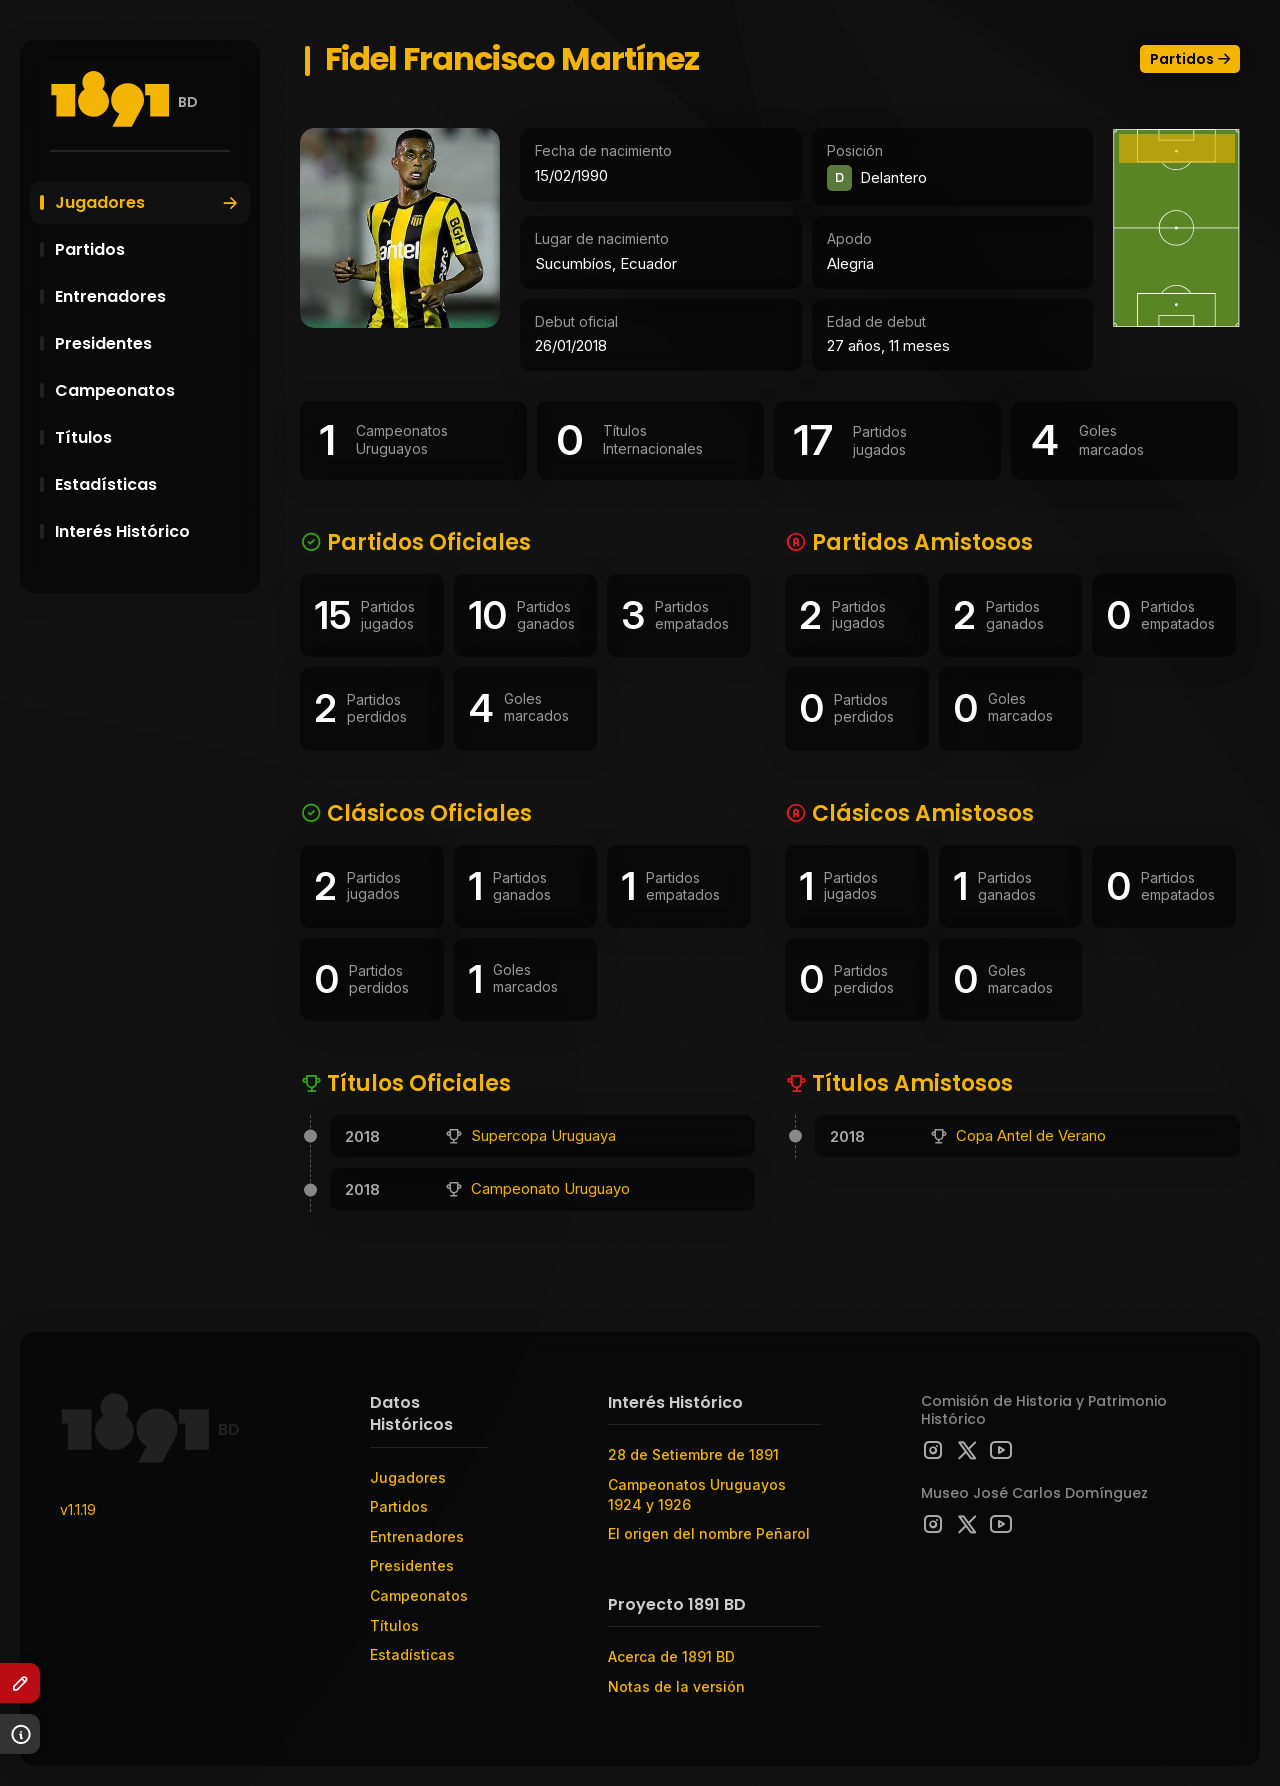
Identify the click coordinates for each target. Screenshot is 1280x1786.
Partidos (150, 249)
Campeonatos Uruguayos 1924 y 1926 (697, 1494)
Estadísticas (150, 484)
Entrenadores (150, 296)
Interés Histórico (150, 531)
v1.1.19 (78, 1509)
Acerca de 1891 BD (671, 1656)
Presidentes (150, 343)
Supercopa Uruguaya (543, 1135)
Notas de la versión (676, 1686)
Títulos (150, 437)
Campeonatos (150, 390)
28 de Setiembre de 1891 (693, 1454)
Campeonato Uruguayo (550, 1188)
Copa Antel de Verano (1031, 1135)
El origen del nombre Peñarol (709, 1533)
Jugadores (147, 202)
